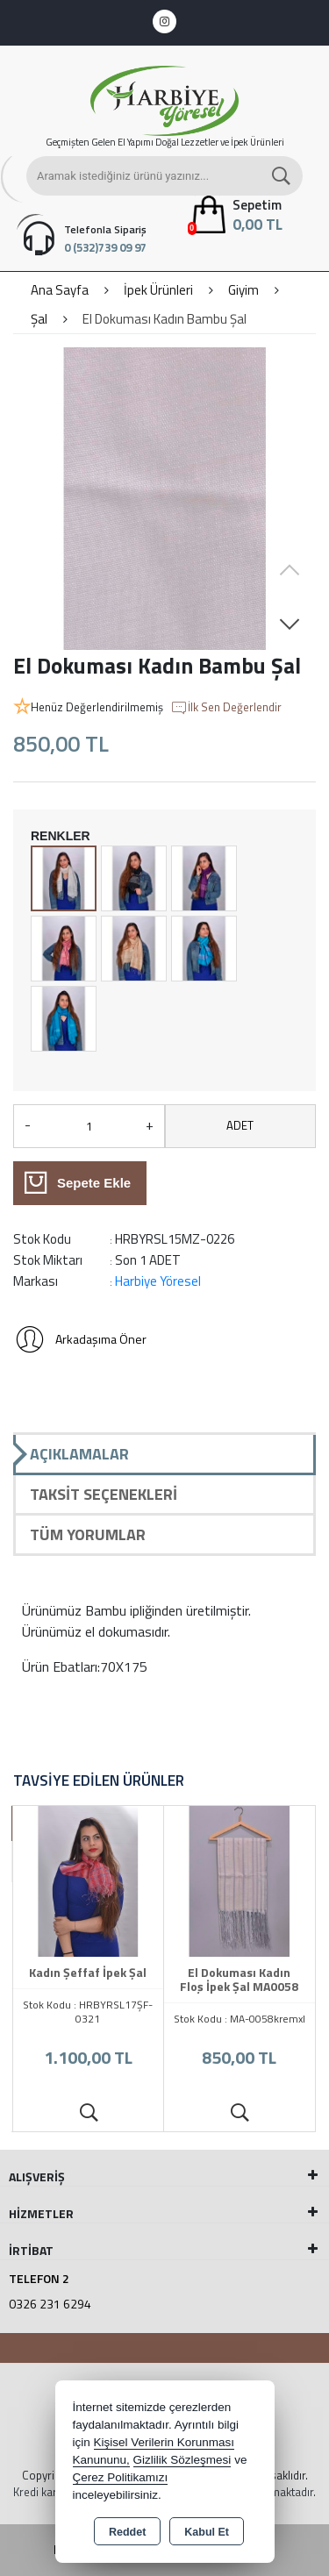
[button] (289, 623)
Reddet (127, 2532)
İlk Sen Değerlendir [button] (226, 708)
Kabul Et (206, 2532)
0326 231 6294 (50, 2303)
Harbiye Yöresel (158, 1281)
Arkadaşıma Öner (80, 1339)
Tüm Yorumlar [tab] (88, 1534)
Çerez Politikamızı (120, 2477)
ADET (240, 1125)
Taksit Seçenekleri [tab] (103, 1494)
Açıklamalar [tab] (79, 1454)
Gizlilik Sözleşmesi (182, 2459)
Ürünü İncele (88, 2113)
